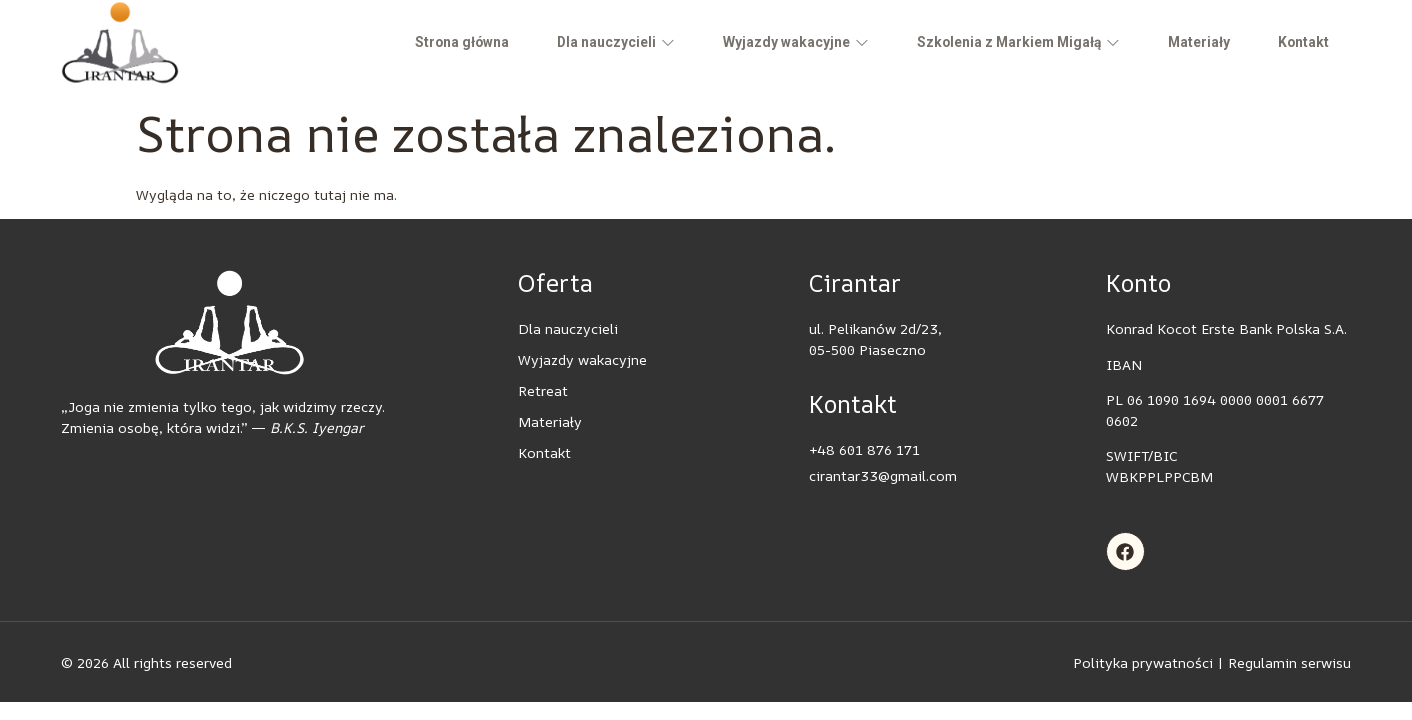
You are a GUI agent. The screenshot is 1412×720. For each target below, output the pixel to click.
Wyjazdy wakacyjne (780, 42)
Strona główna (440, 42)
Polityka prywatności (1143, 662)
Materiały (1192, 42)
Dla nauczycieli (597, 42)
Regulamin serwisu (1289, 662)
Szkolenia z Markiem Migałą (1007, 42)
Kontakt (1300, 42)
